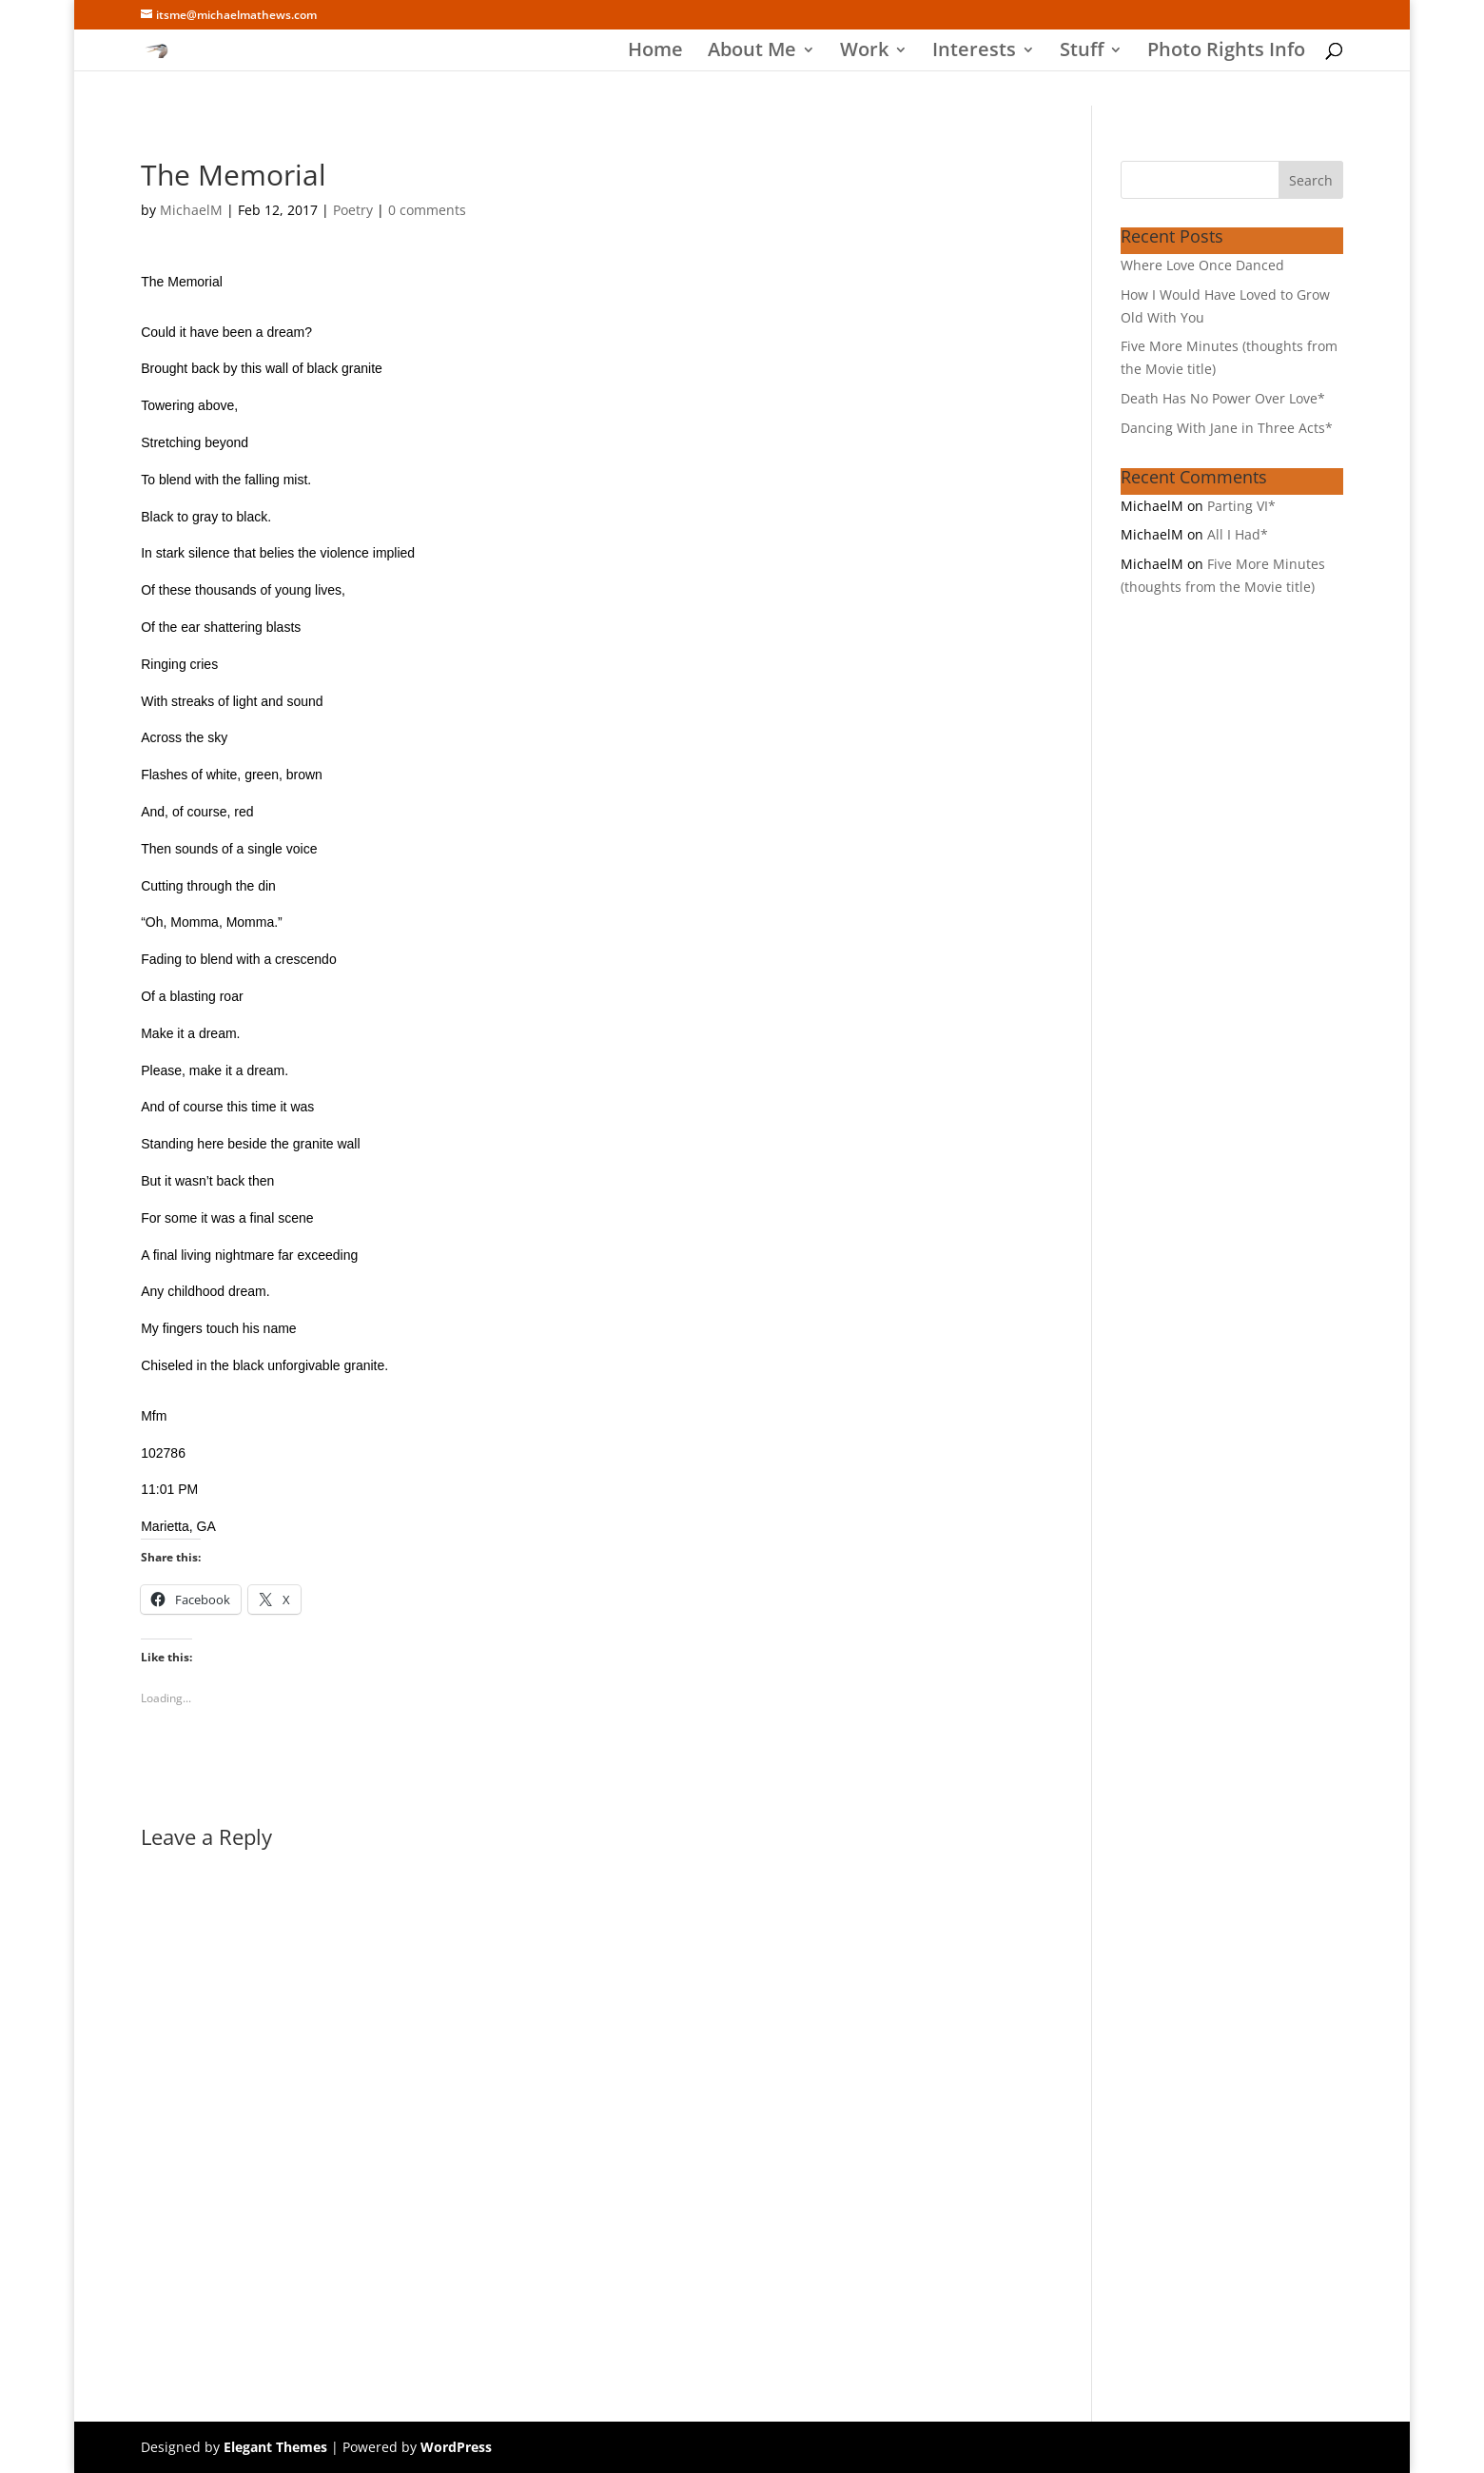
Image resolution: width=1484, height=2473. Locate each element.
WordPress (456, 2447)
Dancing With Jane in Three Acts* (1227, 428)
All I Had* (1237, 534)
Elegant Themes (275, 2447)
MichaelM (191, 210)
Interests (974, 52)
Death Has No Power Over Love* (1223, 398)
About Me (752, 52)
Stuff (1081, 52)
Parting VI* (1241, 506)
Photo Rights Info (1226, 52)
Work (864, 52)
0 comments (427, 210)
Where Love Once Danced (1202, 265)
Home (655, 52)
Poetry (353, 210)
